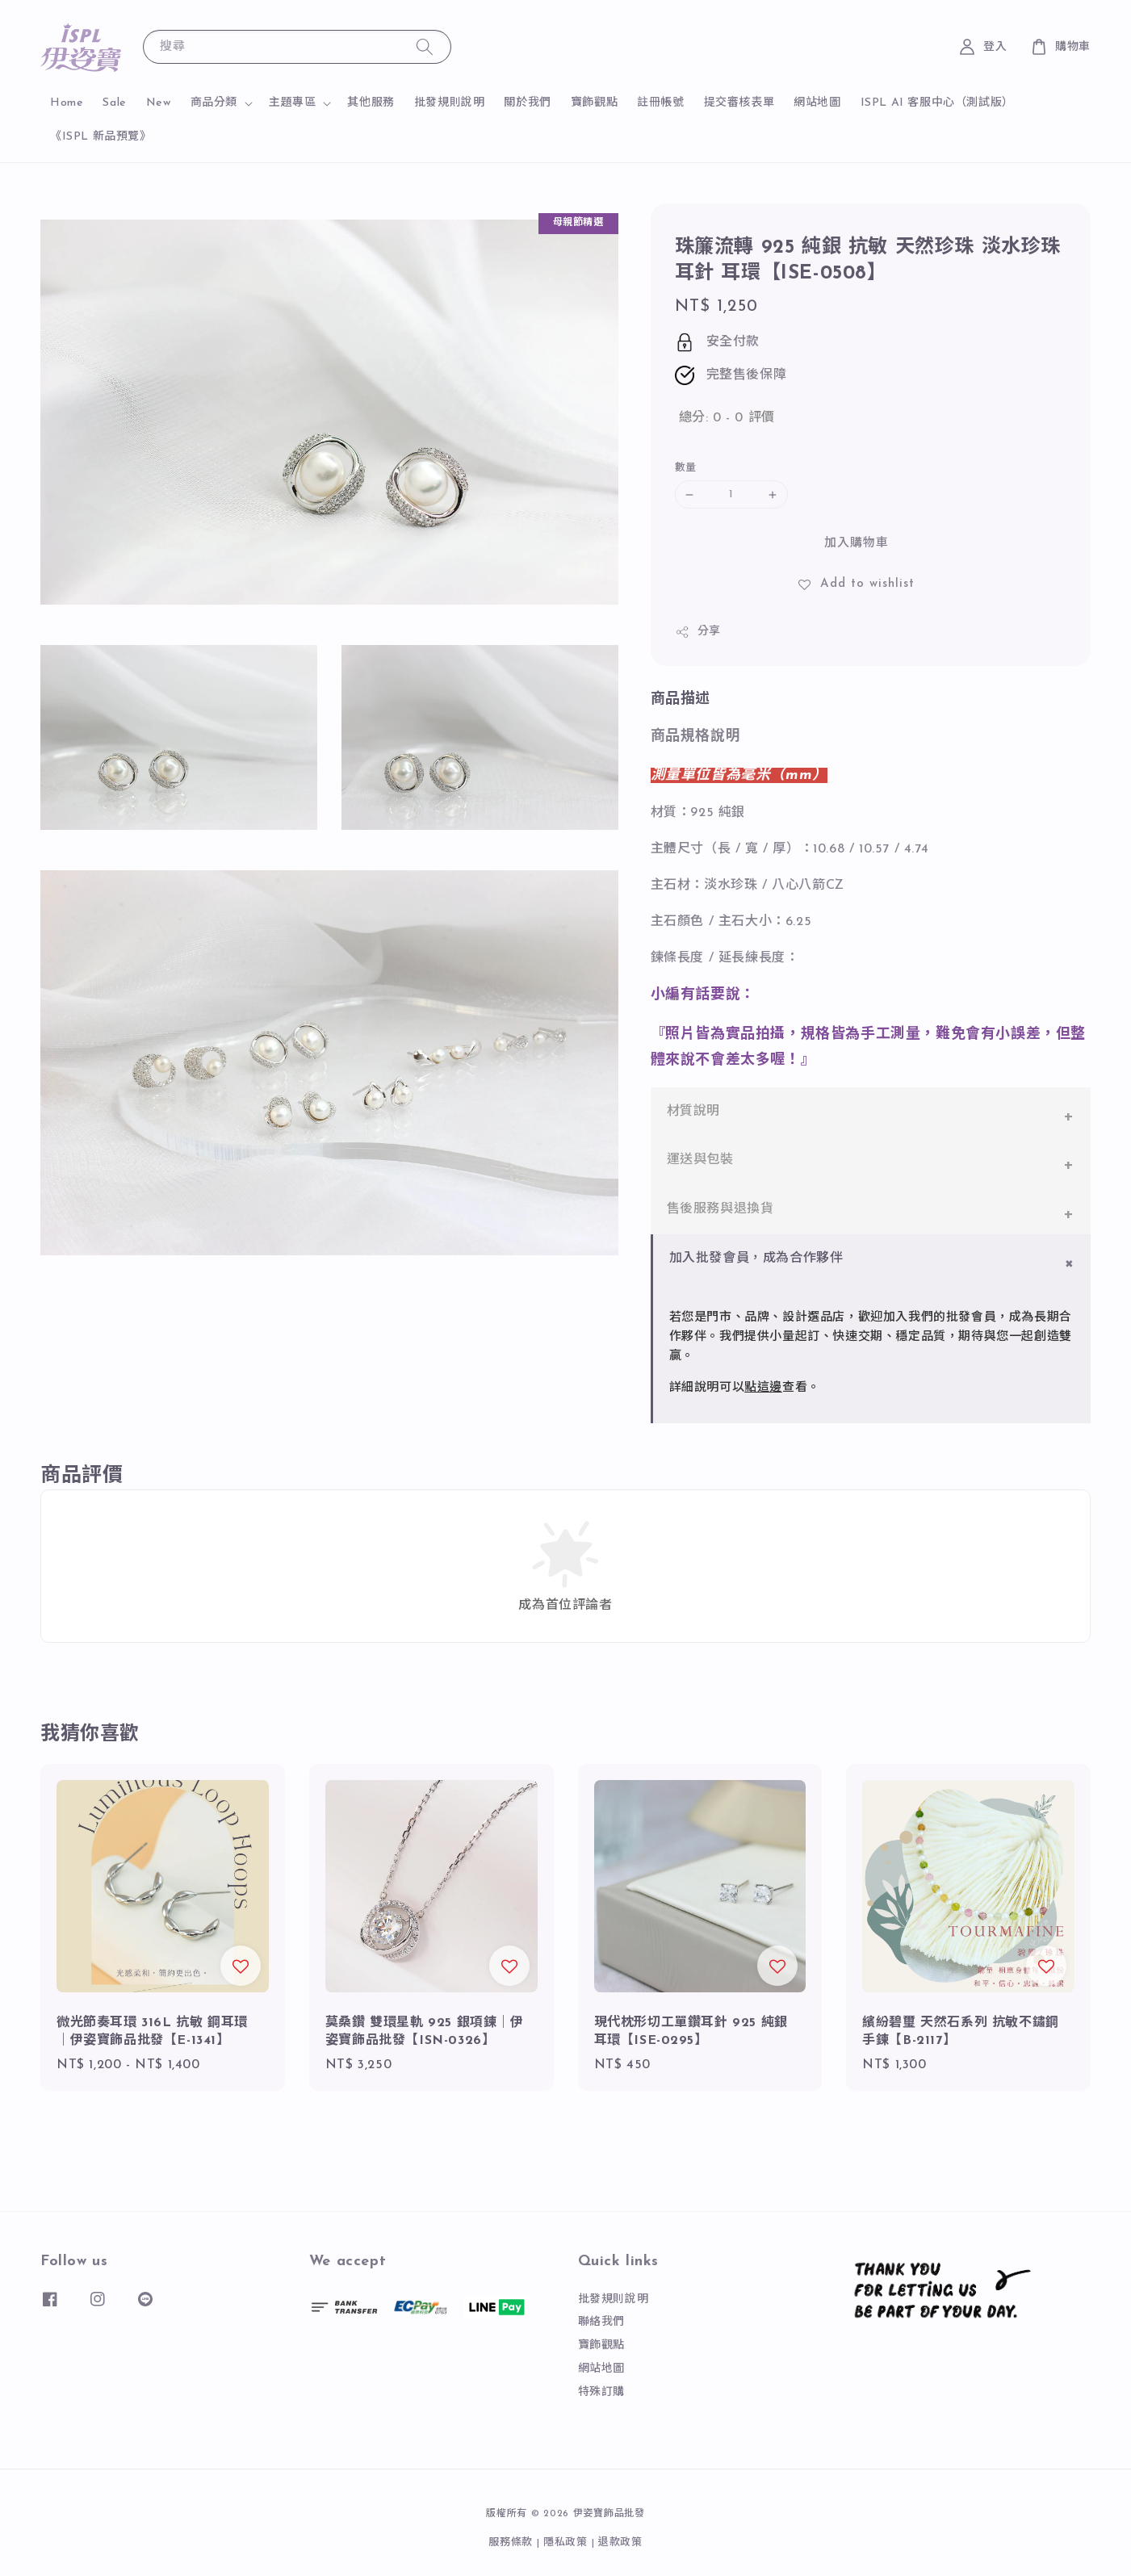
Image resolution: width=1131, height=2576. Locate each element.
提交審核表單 (739, 103)
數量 (686, 468)
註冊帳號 (660, 103)
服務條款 (510, 2542)
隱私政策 (565, 2542)
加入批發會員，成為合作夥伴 (756, 1258)
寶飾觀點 (594, 103)
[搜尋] (424, 46)
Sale (114, 103)
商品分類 (214, 103)
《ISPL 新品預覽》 (101, 137)
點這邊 (763, 1388)
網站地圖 (817, 103)
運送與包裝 (700, 1160)
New (158, 103)
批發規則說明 (449, 103)
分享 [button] (698, 632)
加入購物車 (856, 544)
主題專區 (292, 103)
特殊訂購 (601, 2392)
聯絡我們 (601, 2322)
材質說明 (693, 1111)
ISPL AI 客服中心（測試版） (937, 103)
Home (66, 103)
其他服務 (370, 103)
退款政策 (620, 2542)
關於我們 (527, 103)
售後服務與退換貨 (720, 1209)
